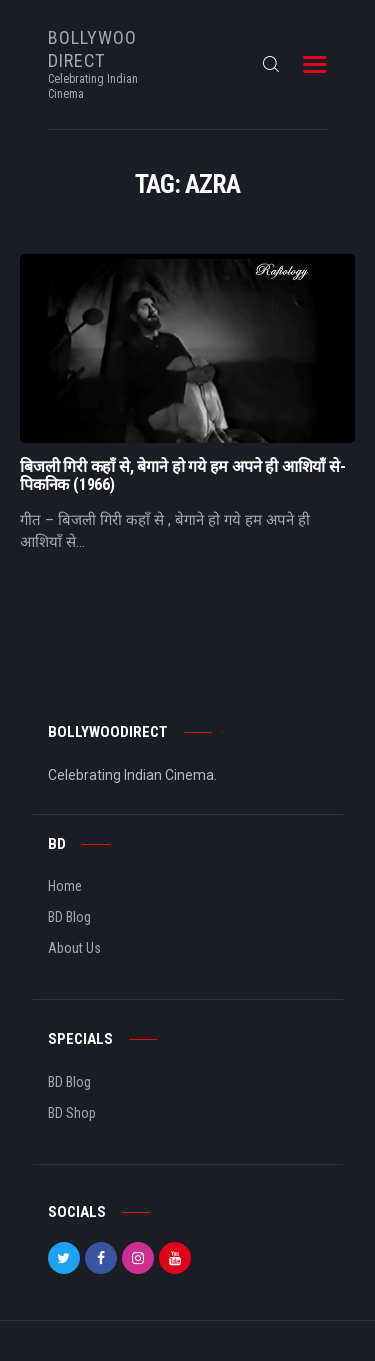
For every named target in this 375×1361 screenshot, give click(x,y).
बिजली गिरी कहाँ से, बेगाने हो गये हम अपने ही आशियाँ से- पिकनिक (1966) (183, 476)
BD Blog (69, 917)
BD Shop (72, 1113)
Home (65, 886)
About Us (74, 948)
